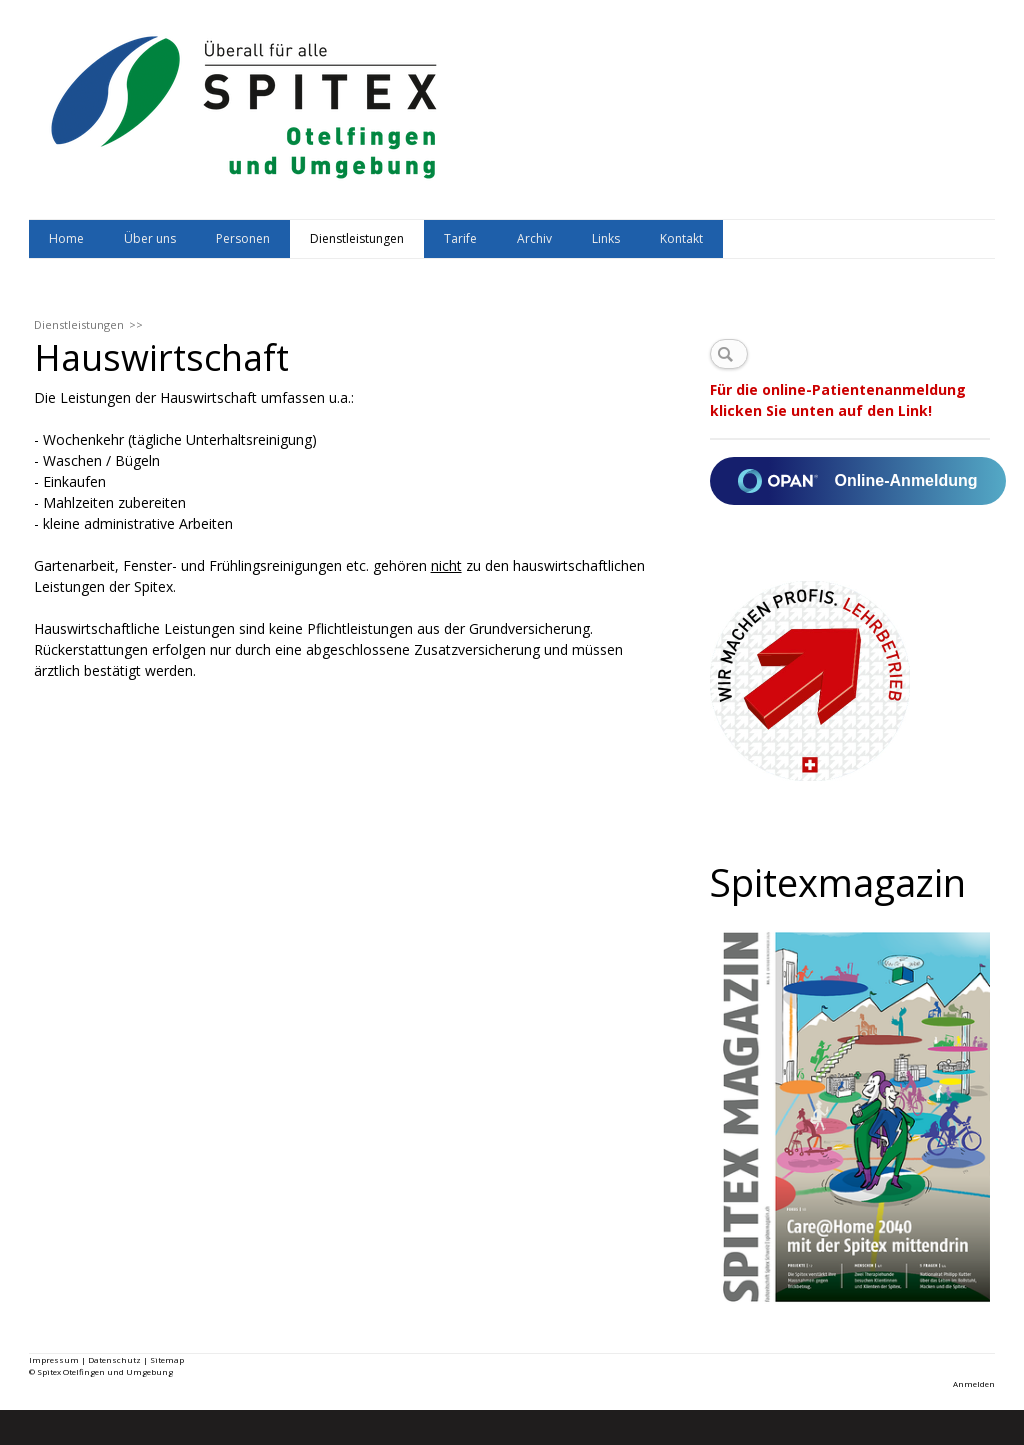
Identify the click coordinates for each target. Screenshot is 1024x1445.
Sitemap (167, 1359)
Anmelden (974, 1383)
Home (66, 238)
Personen (243, 238)
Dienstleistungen (357, 238)
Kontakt (681, 238)
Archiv (534, 238)
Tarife (460, 238)
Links (606, 238)
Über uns (150, 238)
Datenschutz (114, 1359)
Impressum (54, 1359)
